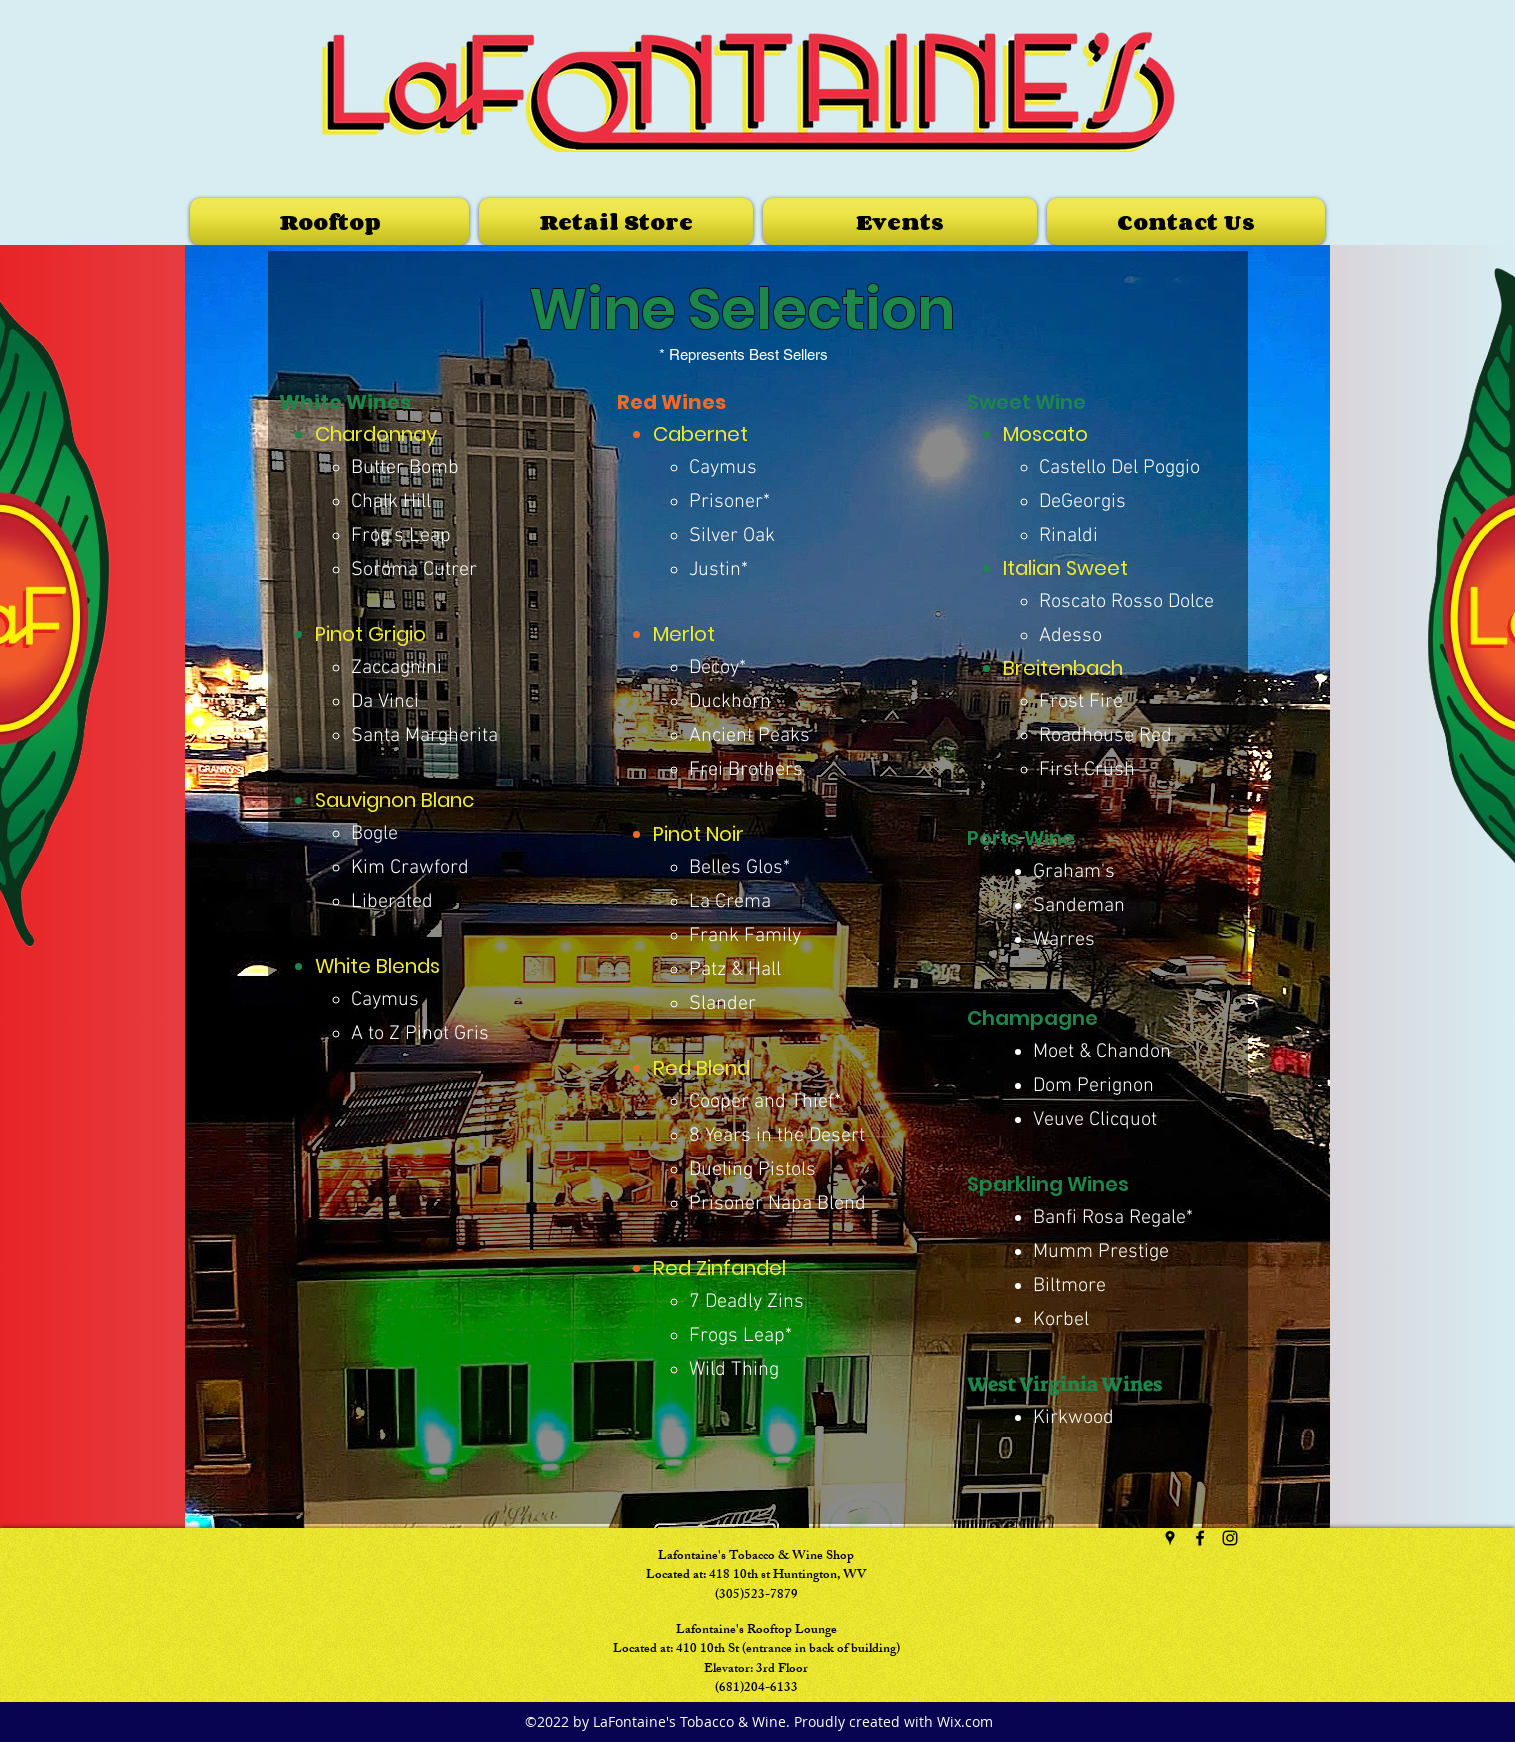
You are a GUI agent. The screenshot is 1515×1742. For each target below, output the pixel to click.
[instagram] (1230, 1538)
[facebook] (1200, 1538)
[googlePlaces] (1170, 1538)
